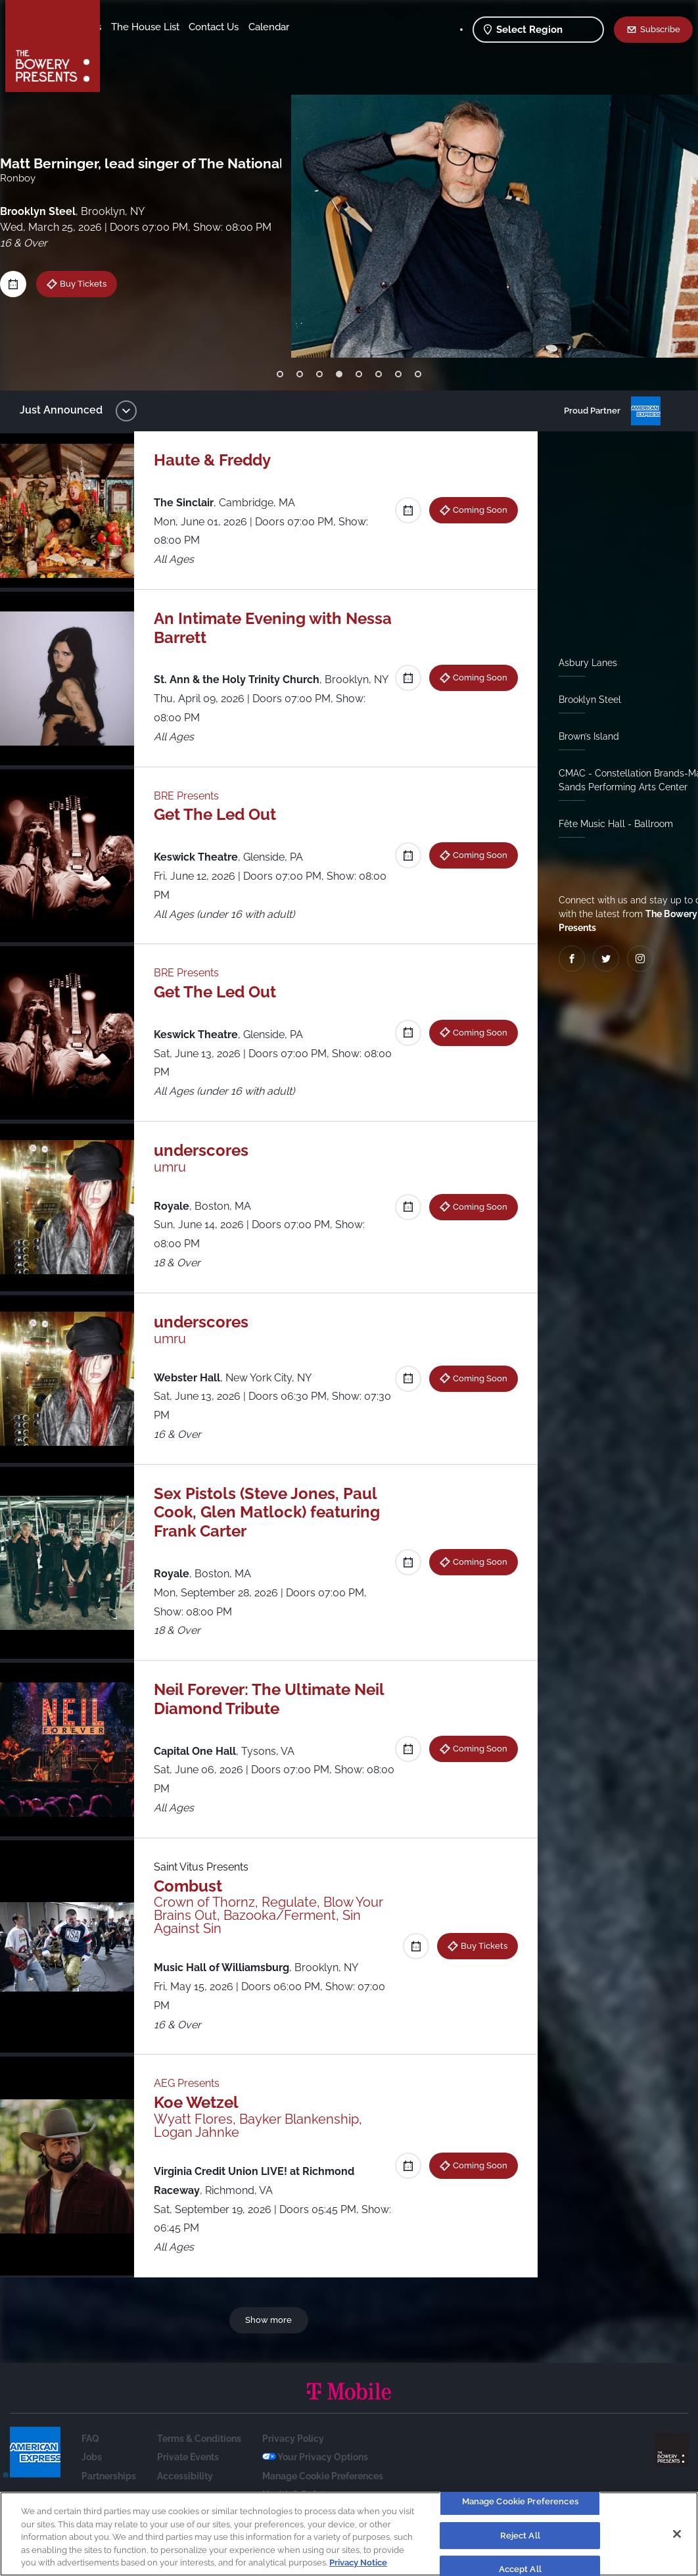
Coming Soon (475, 509)
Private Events (188, 2476)
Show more (271, 2338)
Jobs (91, 2476)
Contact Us (137, 47)
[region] (349, 2534)
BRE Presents (192, 814)
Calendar (192, 47)
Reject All (520, 2535)
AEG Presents (193, 2102)
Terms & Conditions (199, 2457)
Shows (127, 27)
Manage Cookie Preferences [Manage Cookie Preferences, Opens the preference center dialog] (520, 2501)
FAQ (90, 2457)
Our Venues (178, 27)
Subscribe (660, 29)
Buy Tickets (93, 283)
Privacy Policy (293, 2457)
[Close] (677, 2533)
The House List (248, 27)
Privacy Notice (358, 2562)
